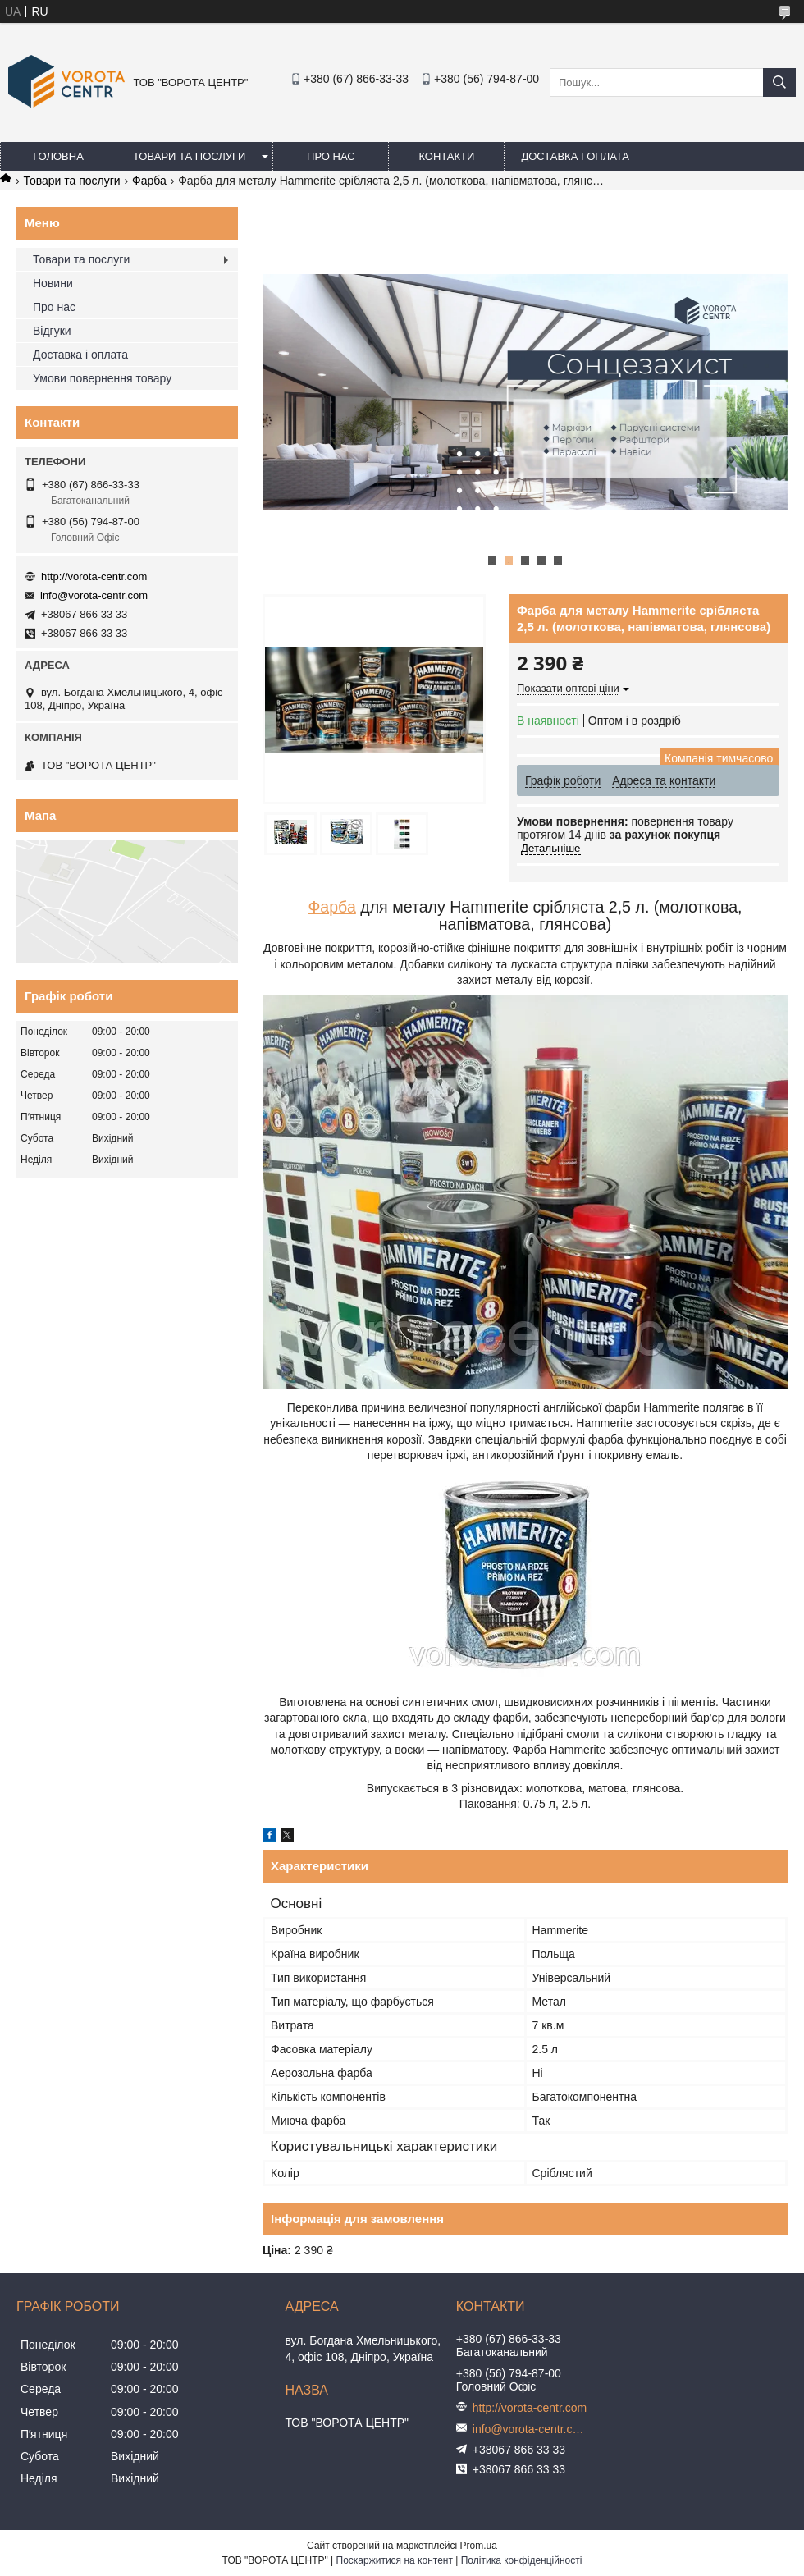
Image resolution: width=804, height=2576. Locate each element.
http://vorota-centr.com (94, 576)
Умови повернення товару (102, 378)
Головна (58, 156)
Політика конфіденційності (521, 2560)
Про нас (331, 156)
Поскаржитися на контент (394, 2560)
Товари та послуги (189, 156)
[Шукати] (779, 82)
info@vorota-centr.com (94, 595)
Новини (53, 283)
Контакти (446, 156)
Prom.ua (478, 2545)
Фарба (149, 180)
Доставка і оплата (575, 156)
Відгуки (52, 330)
